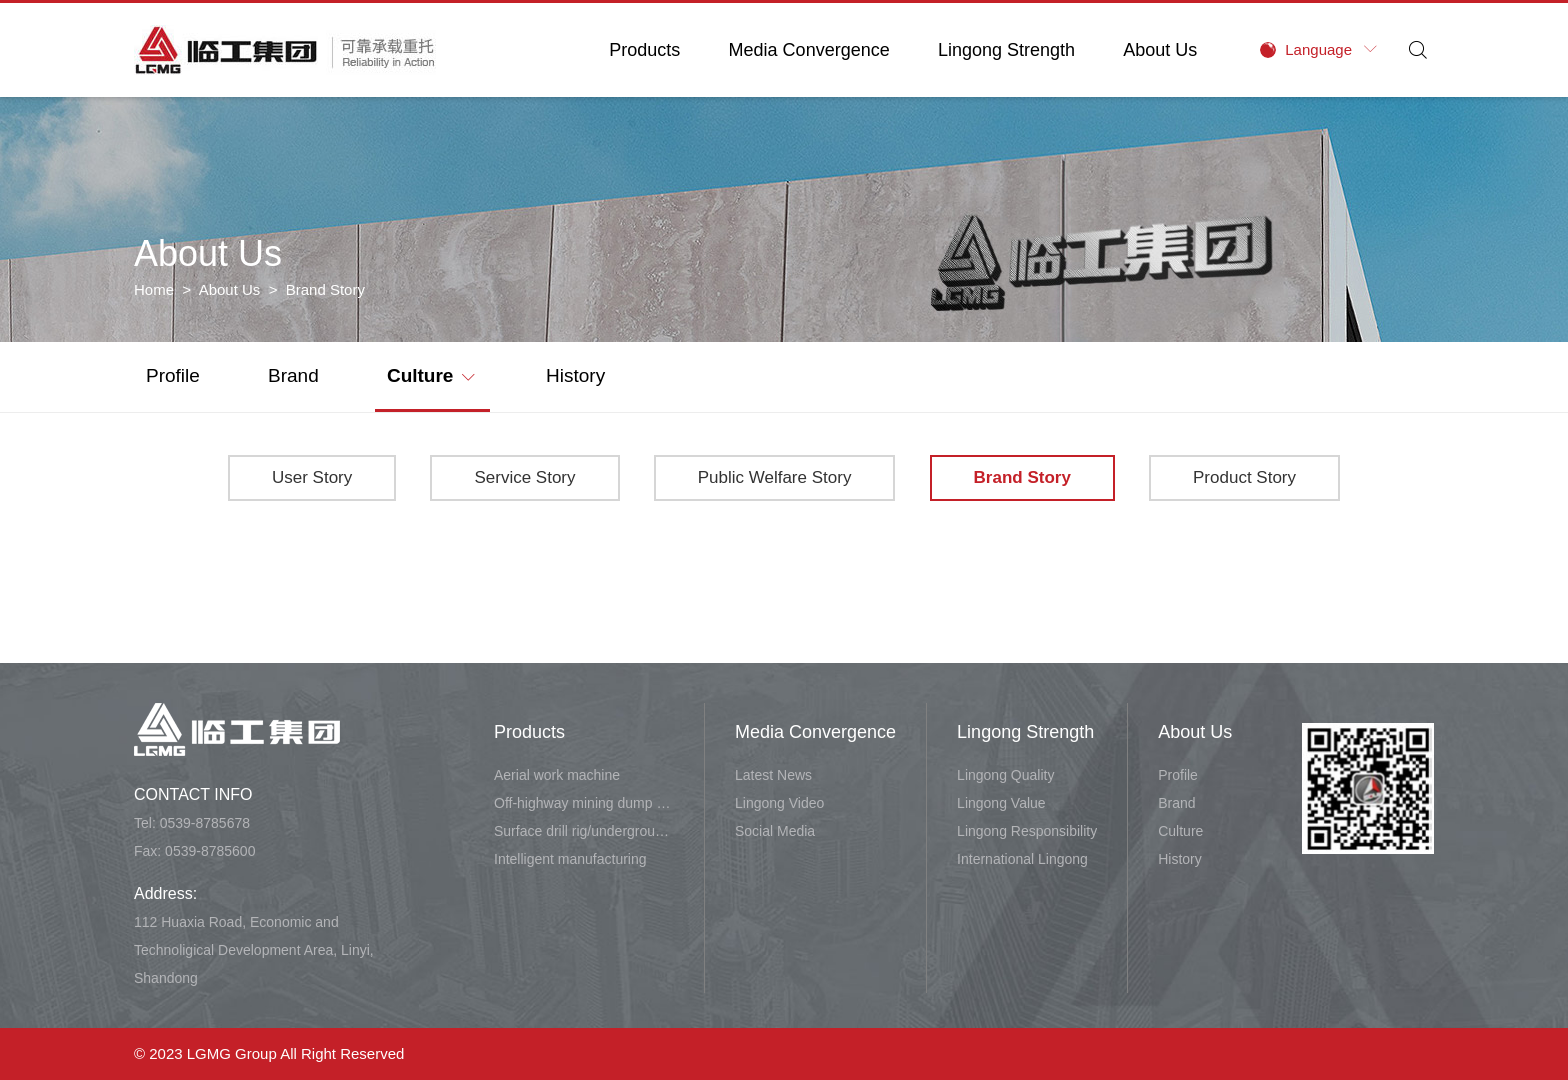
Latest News (773, 775)
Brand (293, 375)
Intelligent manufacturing (570, 859)
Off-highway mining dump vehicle (584, 803)
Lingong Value (1001, 803)
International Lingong (1022, 859)
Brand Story (1022, 477)
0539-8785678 (205, 823)
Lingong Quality (1005, 775)
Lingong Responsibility (1027, 831)
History (575, 375)
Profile (173, 375)
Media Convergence (809, 50)
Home (154, 289)
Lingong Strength (1006, 50)
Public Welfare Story (775, 477)
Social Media (775, 831)
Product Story (1244, 477)
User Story (312, 477)
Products (644, 50)
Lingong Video (779, 803)
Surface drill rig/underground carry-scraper (584, 831)
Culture (430, 374)
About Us (1160, 50)
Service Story (524, 477)
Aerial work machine (557, 775)
